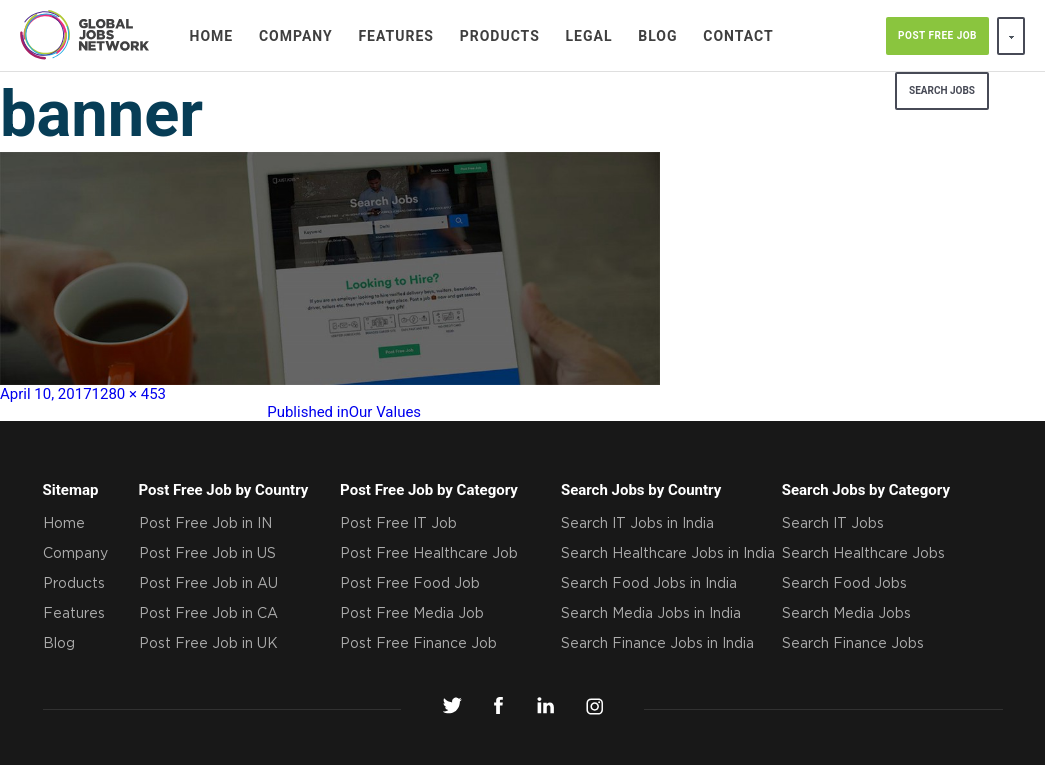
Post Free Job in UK (208, 644)
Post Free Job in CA (208, 614)
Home (212, 36)
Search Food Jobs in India (649, 584)
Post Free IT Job (398, 524)
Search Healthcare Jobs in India (668, 554)
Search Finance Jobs (853, 644)
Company (296, 36)
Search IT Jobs (833, 524)
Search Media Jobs (846, 614)
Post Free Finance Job (418, 644)
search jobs (942, 90)
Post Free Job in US (207, 554)
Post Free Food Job (410, 584)
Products (500, 36)
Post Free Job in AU (208, 584)
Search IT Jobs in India (637, 524)
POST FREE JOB (937, 35)
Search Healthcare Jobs (863, 554)
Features (396, 36)
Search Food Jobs (844, 584)
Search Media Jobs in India (651, 614)
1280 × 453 (129, 394)
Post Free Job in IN (205, 524)
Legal (589, 36)
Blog (657, 36)
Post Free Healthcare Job (429, 554)
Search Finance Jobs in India (657, 644)
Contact (738, 36)
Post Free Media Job (412, 614)
